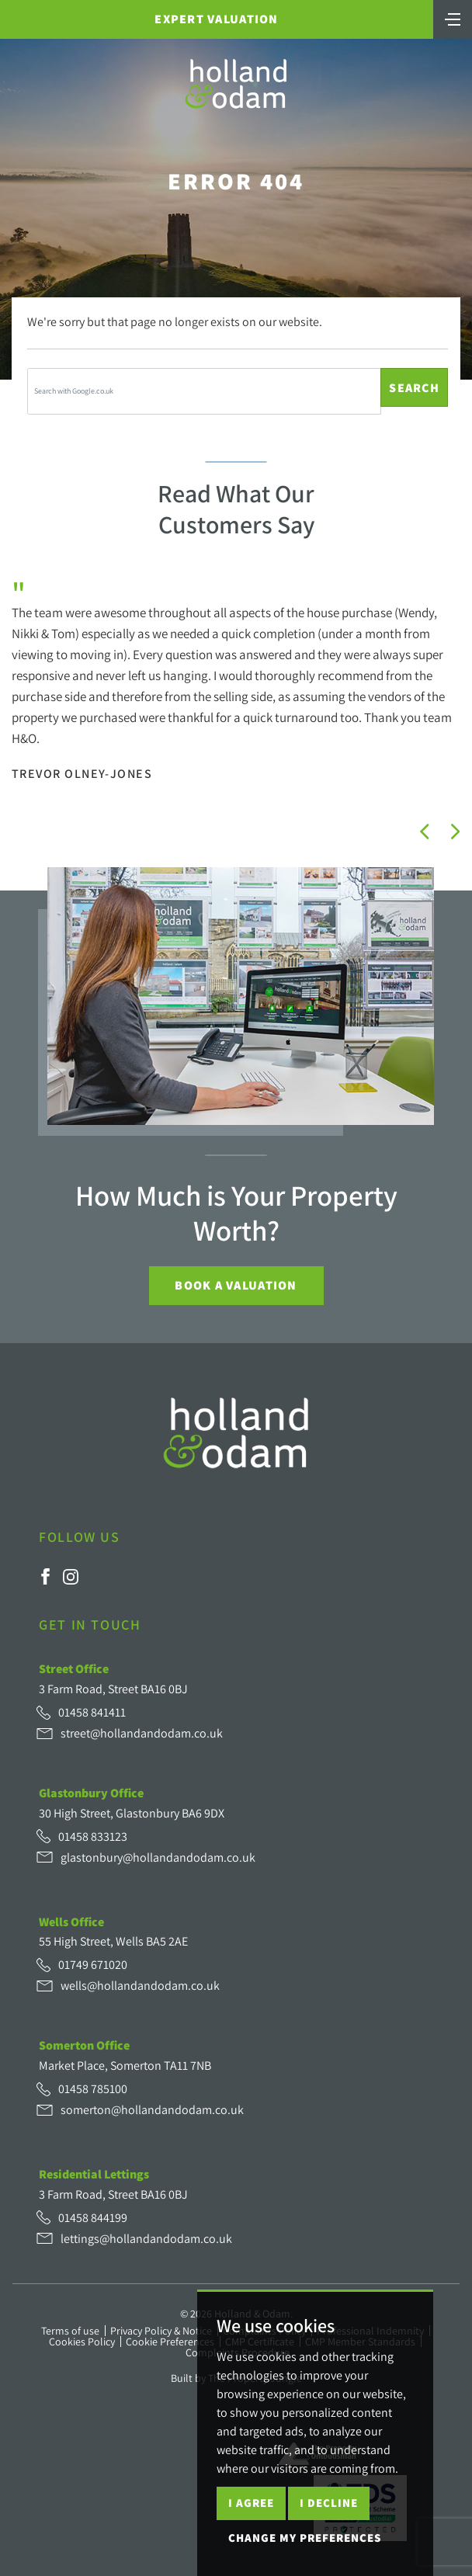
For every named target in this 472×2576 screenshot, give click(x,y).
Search (414, 388)
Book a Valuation (236, 1285)
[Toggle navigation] (452, 18)
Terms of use (70, 2331)
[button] (424, 831)
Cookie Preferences (170, 2342)
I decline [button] (329, 2502)
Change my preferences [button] (304, 2537)
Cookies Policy (82, 2342)
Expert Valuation (216, 19)
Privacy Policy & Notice (161, 2331)
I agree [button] (251, 2502)
